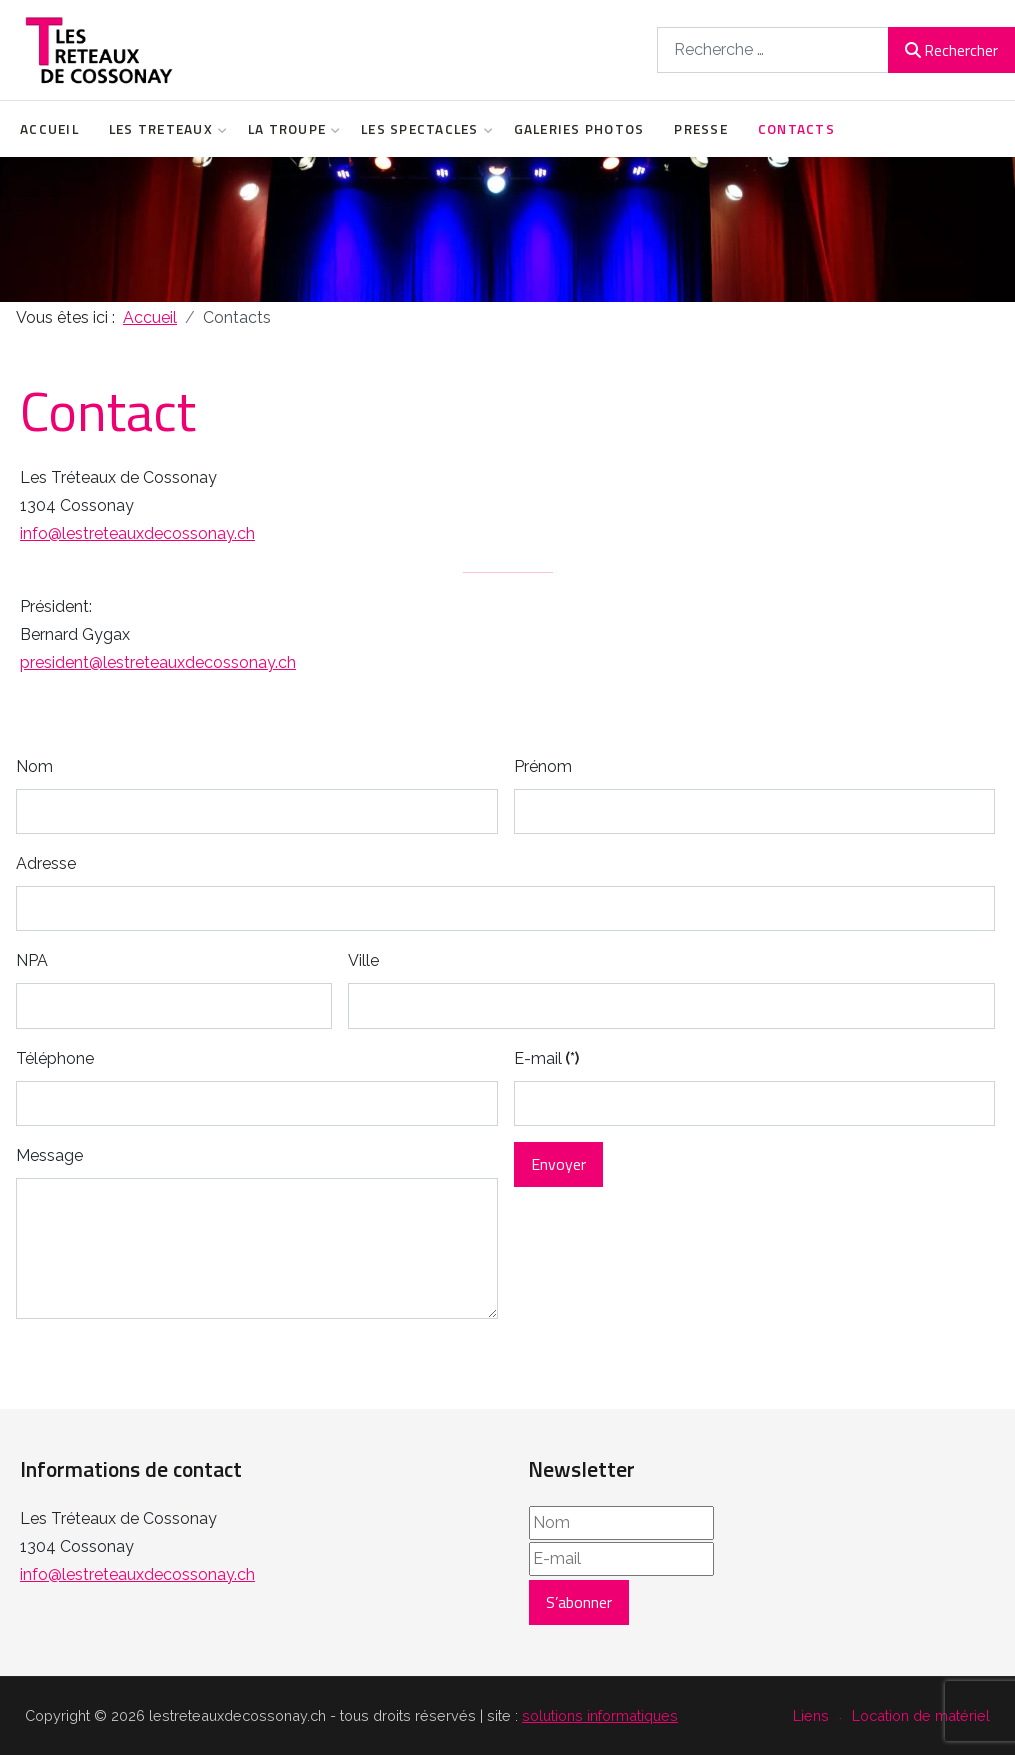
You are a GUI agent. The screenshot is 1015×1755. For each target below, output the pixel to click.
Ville (363, 960)
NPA (32, 960)
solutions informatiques (600, 1715)
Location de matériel (921, 1715)
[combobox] (773, 49)
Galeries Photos (579, 129)
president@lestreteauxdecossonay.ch (158, 662)
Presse (701, 129)
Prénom (543, 766)
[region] (507, 229)
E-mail (546, 1058)
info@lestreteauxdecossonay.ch (137, 533)
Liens (811, 1715)
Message (49, 1155)
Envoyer (558, 1164)
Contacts (796, 129)
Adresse (46, 863)
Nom (34, 766)
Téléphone (55, 1058)
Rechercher (951, 50)
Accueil (49, 129)
